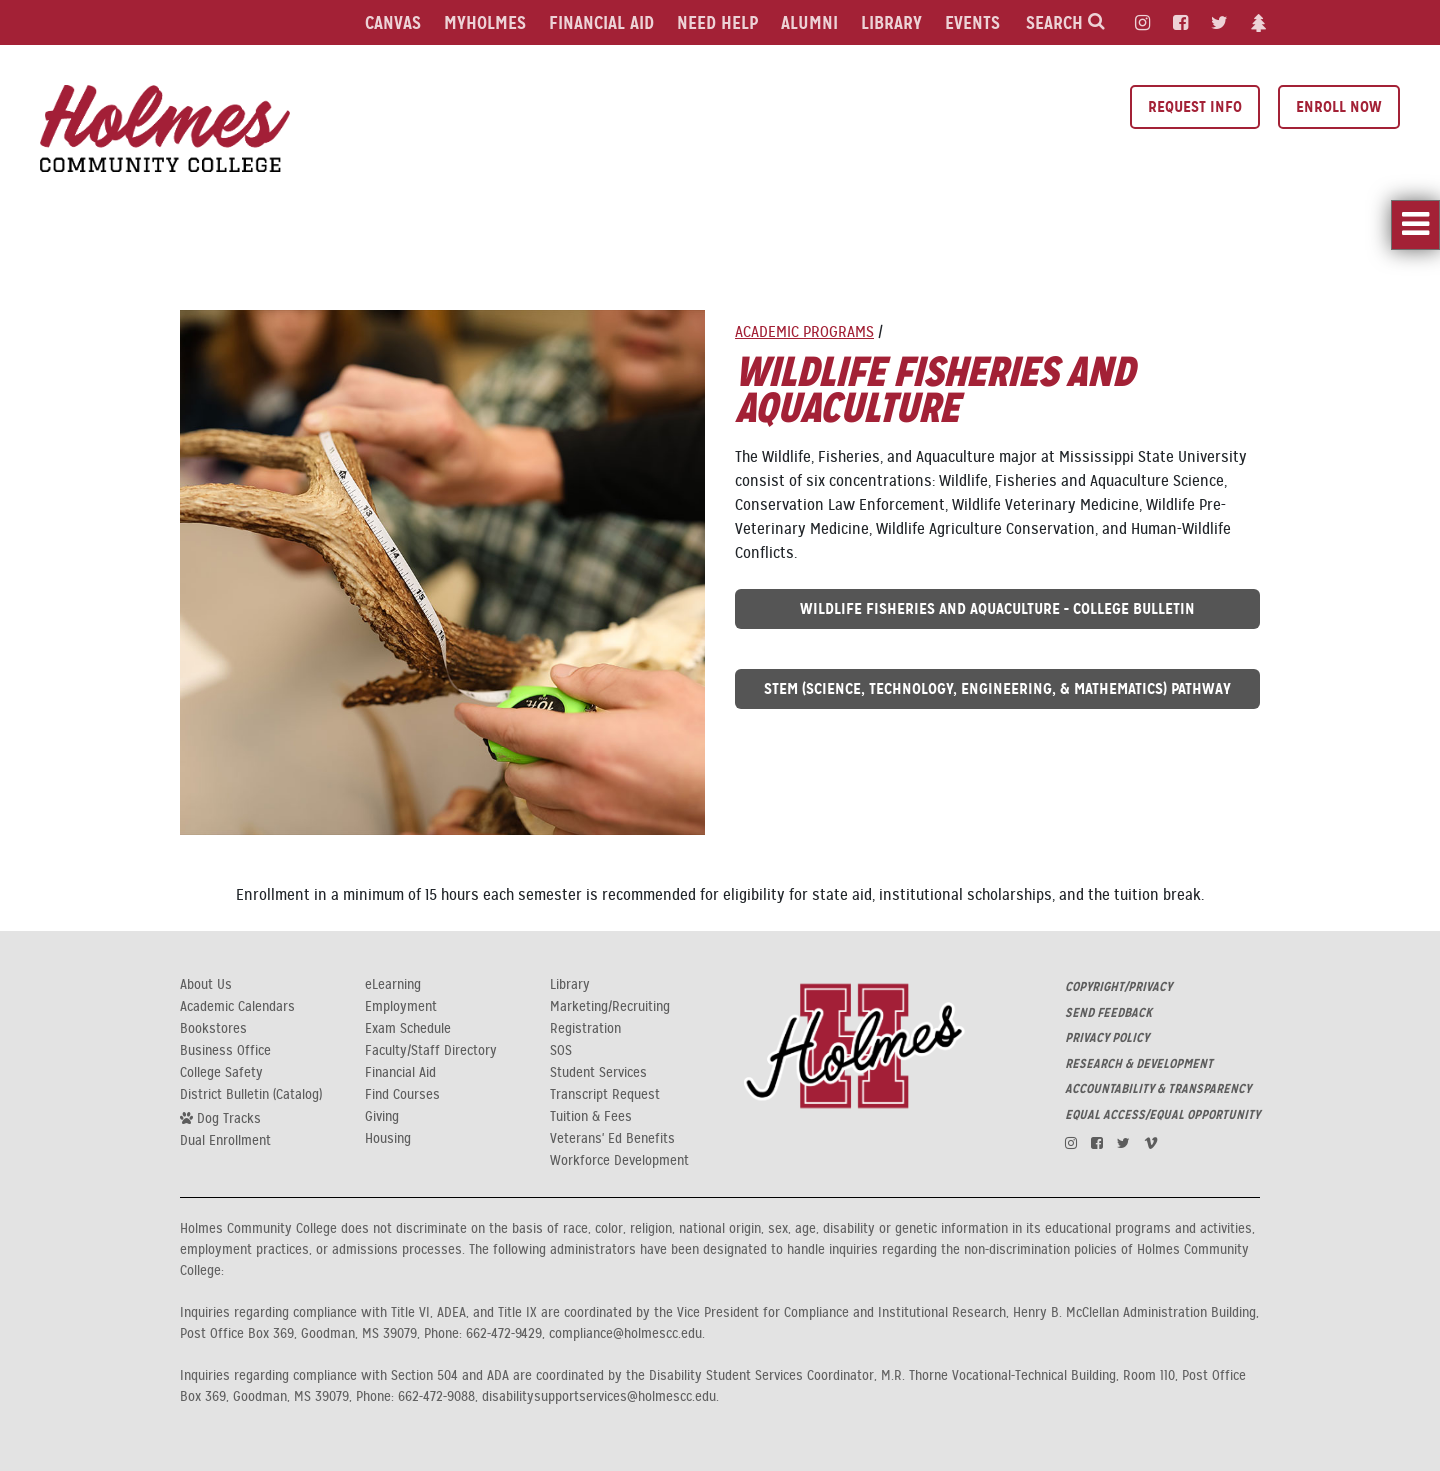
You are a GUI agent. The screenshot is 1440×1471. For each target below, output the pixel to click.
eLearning (393, 985)
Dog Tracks (220, 1118)
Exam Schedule (408, 1029)
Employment (401, 1007)
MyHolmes (485, 22)
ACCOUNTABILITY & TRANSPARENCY (1158, 1089)
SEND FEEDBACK (1108, 1013)
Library (891, 22)
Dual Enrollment (225, 1141)
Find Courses (402, 1095)
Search (1065, 22)
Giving (382, 1117)
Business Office (225, 1051)
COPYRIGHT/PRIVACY (1118, 987)
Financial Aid (601, 22)
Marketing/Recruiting (610, 1007)
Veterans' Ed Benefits (612, 1139)
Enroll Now (1339, 106)
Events (972, 22)
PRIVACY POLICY (1107, 1038)
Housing (388, 1139)
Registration (585, 1029)
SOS (561, 1051)
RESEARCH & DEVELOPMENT (1139, 1064)
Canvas (393, 22)
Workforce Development (619, 1161)
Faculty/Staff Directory (431, 1051)
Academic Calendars (237, 1007)
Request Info (1195, 106)
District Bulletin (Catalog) (251, 1095)
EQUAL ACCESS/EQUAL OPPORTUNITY (1162, 1115)
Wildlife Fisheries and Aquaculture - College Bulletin (997, 608)
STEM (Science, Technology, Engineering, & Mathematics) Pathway (997, 688)
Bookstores (213, 1029)
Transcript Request (605, 1095)
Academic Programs (804, 332)
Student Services (598, 1073)
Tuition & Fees (591, 1117)
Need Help (717, 22)
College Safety (221, 1073)
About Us (206, 985)
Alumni (809, 22)
